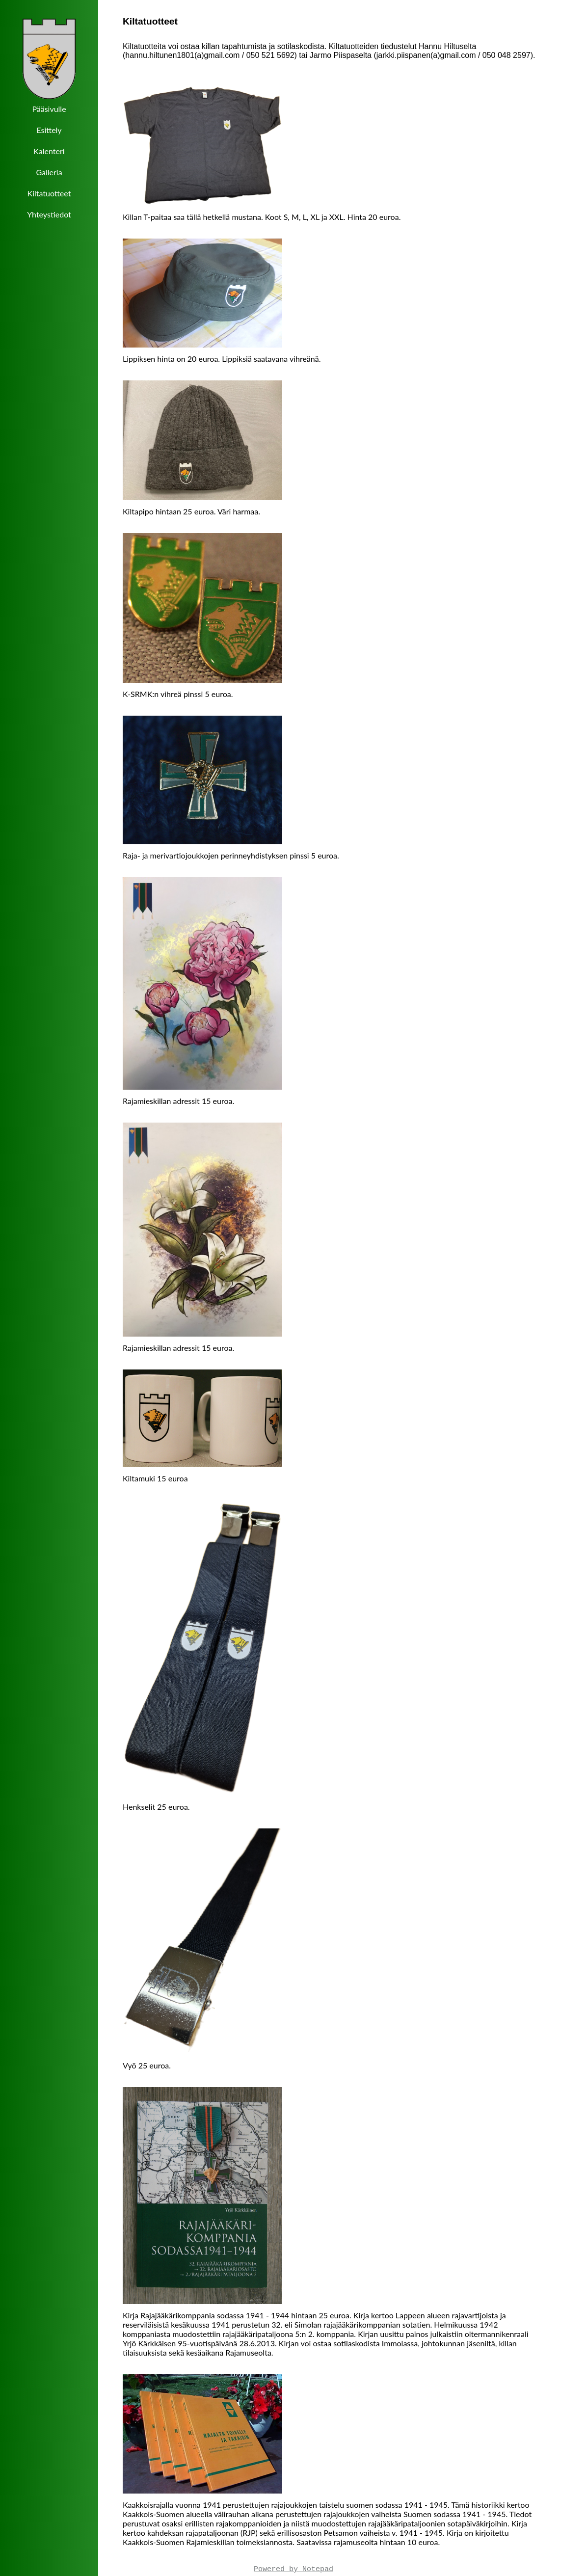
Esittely (48, 129)
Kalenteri (48, 151)
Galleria (49, 172)
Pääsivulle (49, 108)
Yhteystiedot (49, 214)
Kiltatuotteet (49, 193)
